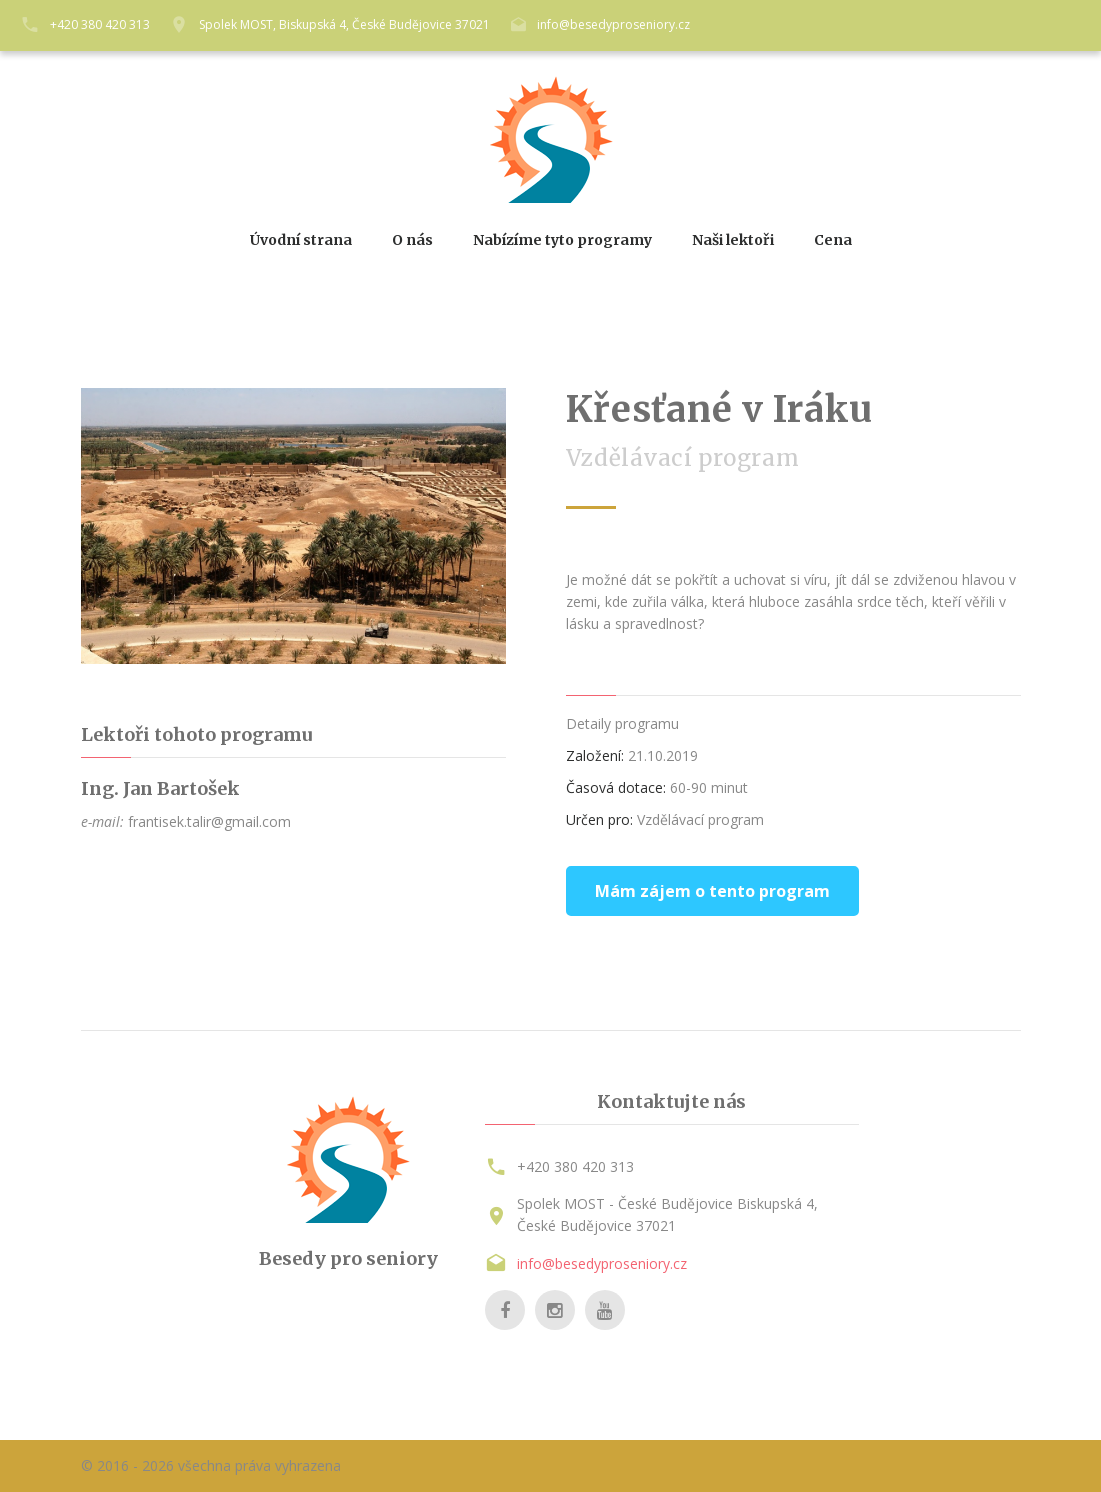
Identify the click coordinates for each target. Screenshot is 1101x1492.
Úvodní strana (301, 240)
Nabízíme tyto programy (562, 240)
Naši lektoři (733, 240)
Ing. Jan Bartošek (160, 788)
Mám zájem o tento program (712, 891)
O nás (412, 240)
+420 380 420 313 (100, 24)
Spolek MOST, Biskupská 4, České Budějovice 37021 (344, 24)
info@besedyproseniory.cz (613, 24)
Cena (833, 240)
